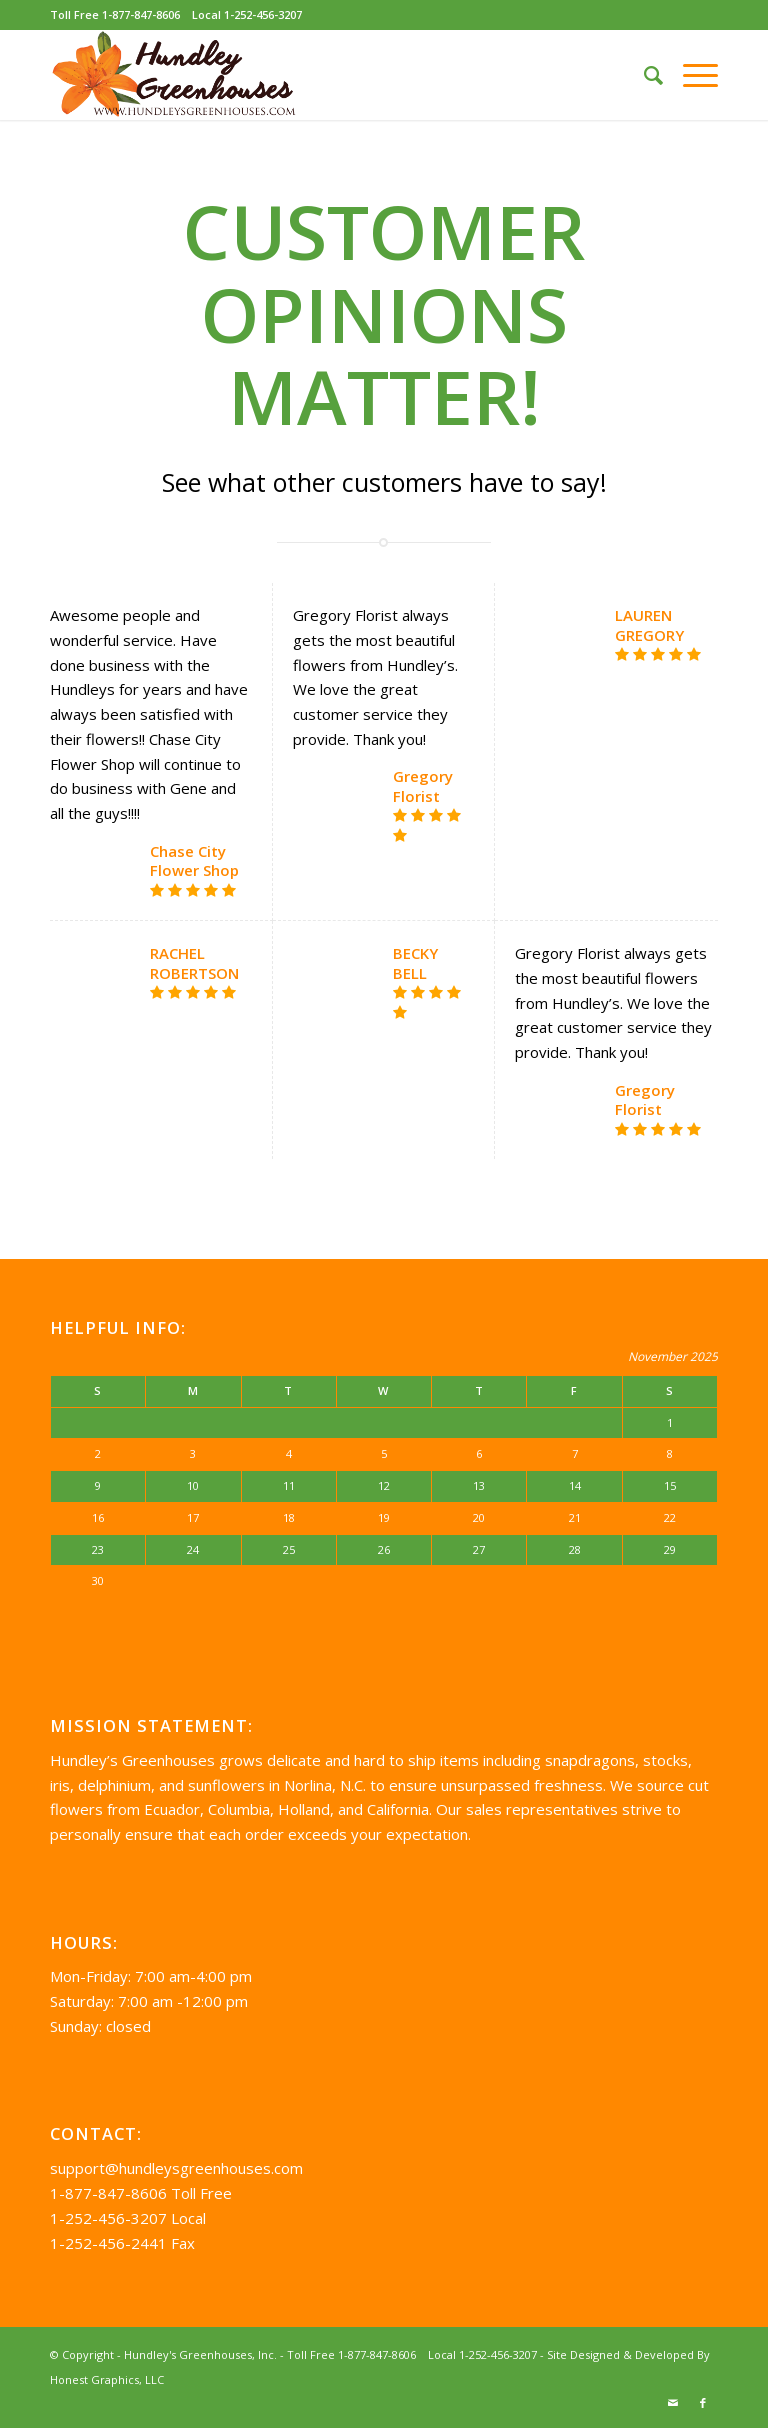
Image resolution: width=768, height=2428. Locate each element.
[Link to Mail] (673, 2403)
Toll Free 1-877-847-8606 (115, 14)
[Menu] (690, 75)
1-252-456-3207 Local (128, 2218)
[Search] (643, 75)
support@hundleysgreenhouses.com (176, 2168)
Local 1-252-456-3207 (247, 14)
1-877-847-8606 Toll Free (141, 2193)
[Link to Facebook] (703, 2403)
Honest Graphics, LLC (107, 2379)
